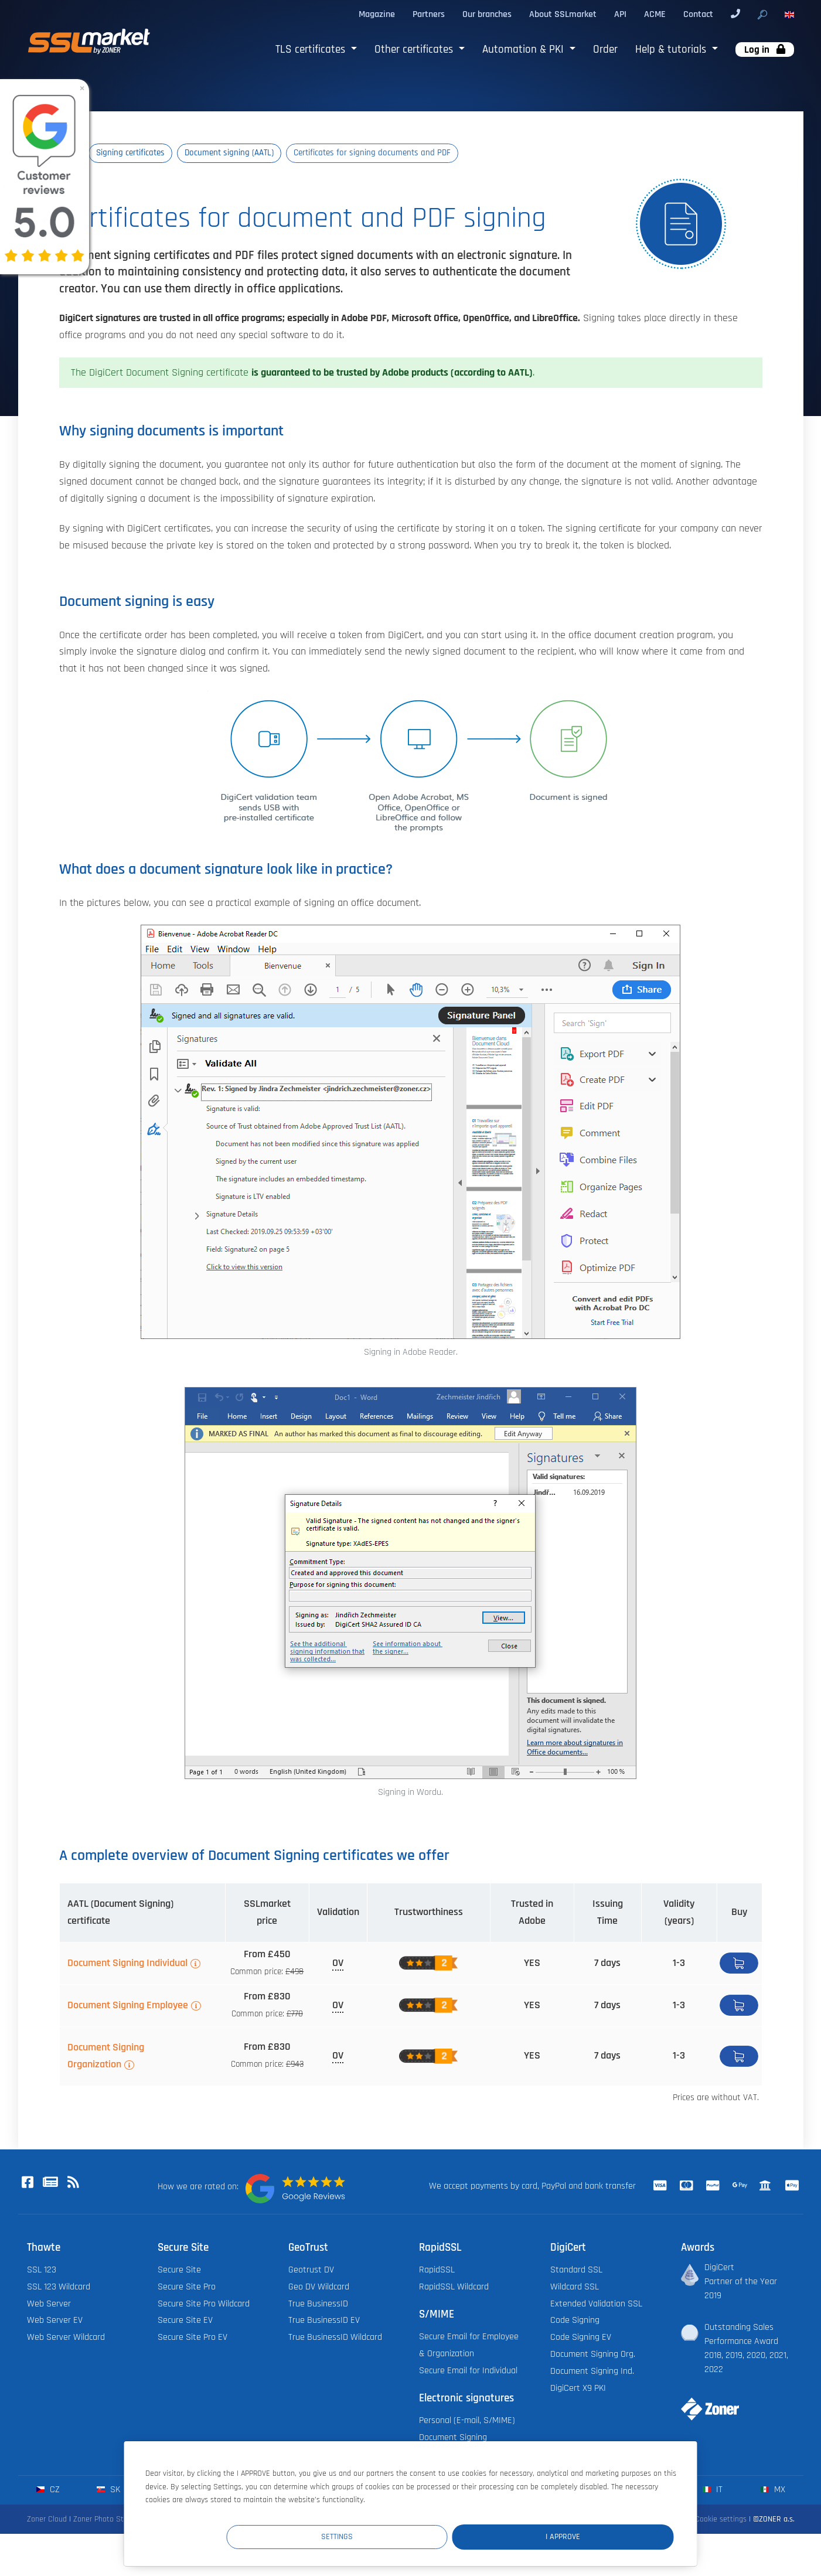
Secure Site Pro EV (192, 2338)
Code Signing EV (580, 2338)
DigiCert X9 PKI (578, 2389)
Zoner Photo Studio (105, 2519)
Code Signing (574, 2321)
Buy (739, 1963)
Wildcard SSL (574, 2287)
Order (605, 49)
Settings (458, 2536)
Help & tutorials (672, 49)
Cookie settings (721, 2519)
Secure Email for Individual (468, 2371)
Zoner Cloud (47, 2519)
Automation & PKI (524, 49)
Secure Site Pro (187, 2287)
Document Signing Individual (127, 1963)
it (712, 2490)
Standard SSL (576, 2270)
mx (773, 2490)
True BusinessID (318, 2304)
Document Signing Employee (127, 2005)
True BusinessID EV (324, 2321)
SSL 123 (41, 2270)
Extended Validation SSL (596, 2304)
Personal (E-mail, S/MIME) (467, 2421)
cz (47, 2490)
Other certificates (415, 49)
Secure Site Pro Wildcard (204, 2304)
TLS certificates (311, 49)
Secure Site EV (185, 2321)
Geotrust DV (311, 2270)
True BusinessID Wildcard (335, 2338)
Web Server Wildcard (66, 2338)
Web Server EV (55, 2321)
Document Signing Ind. (592, 2372)
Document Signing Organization (105, 2056)
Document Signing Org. (592, 2355)
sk (108, 2490)
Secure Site (179, 2270)
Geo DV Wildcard (318, 2287)
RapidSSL (437, 2270)
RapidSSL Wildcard (454, 2287)
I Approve (603, 2536)
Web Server (49, 2304)
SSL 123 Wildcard (58, 2287)
